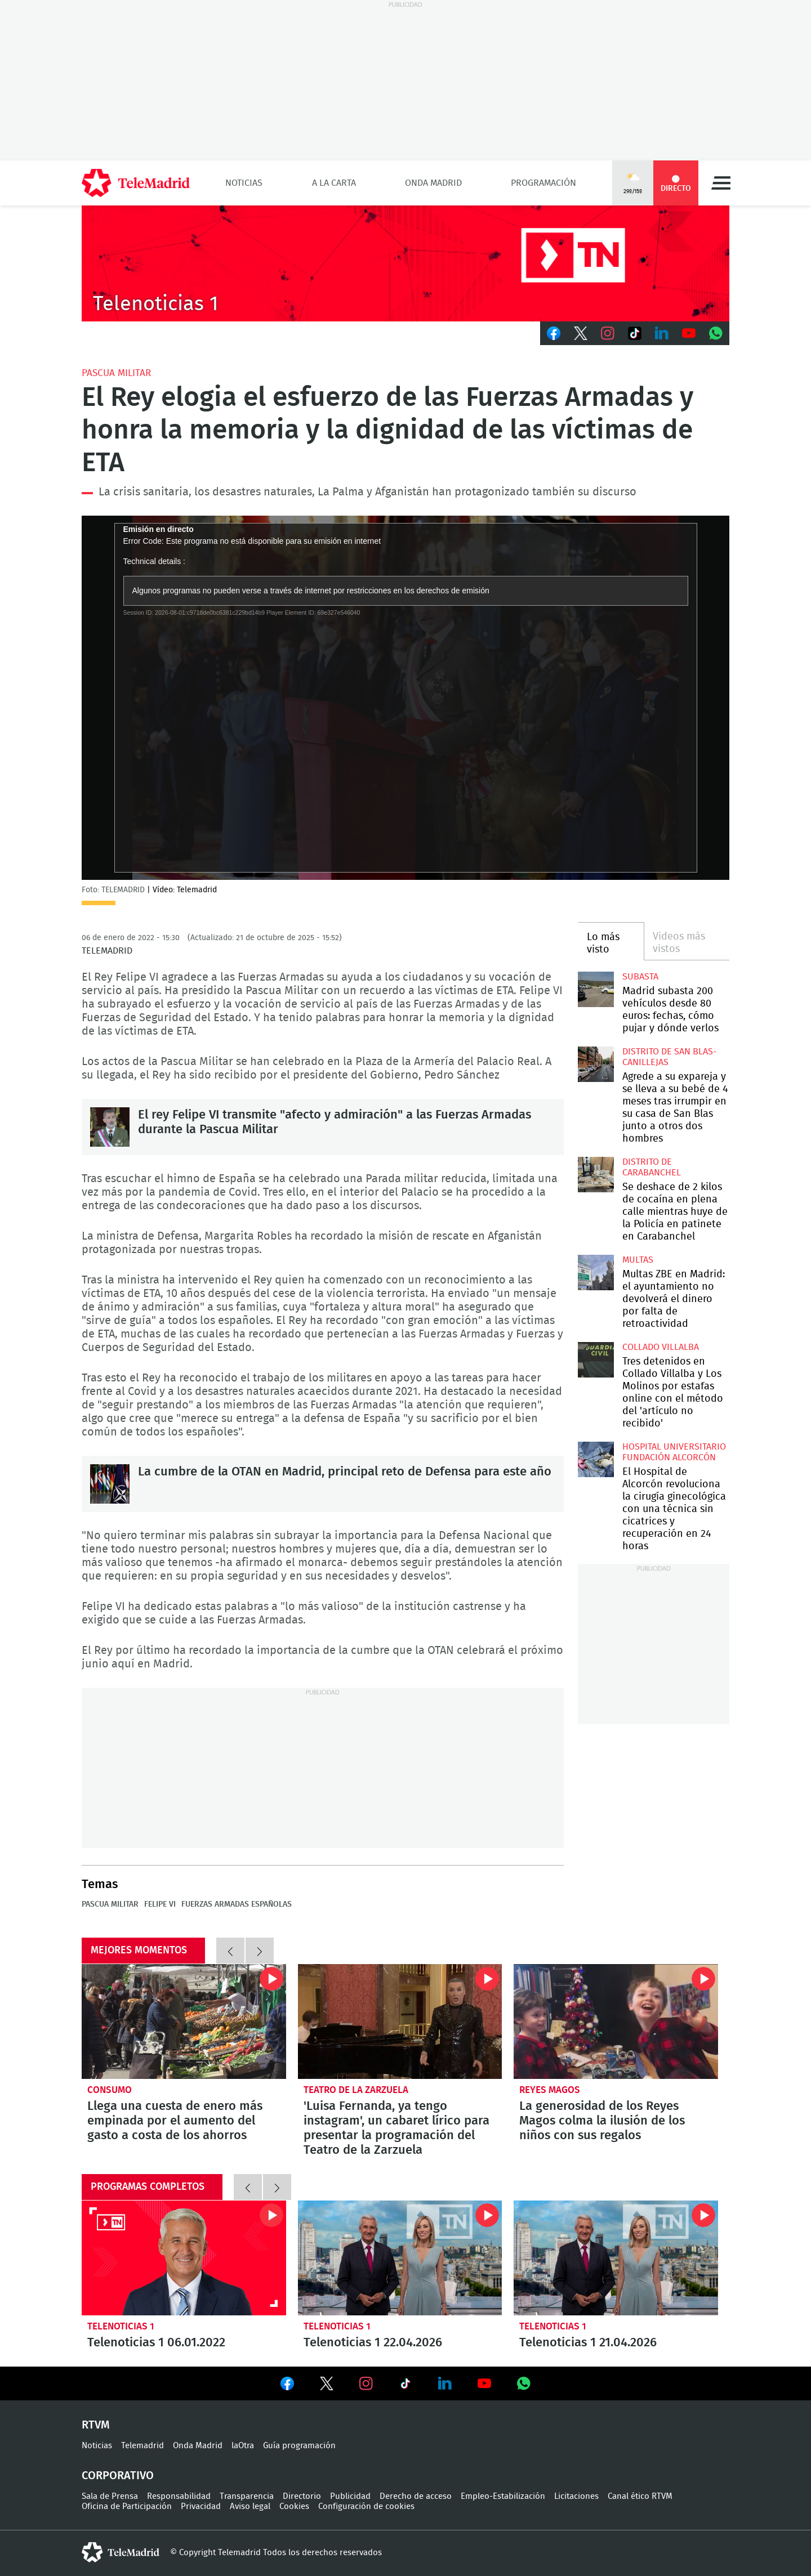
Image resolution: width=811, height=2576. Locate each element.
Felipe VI (160, 1904)
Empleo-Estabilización (503, 2496)
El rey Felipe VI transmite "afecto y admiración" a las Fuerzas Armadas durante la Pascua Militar (110, 1127)
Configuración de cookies (366, 2506)
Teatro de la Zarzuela (356, 2090)
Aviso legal (250, 2506)
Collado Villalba (660, 1347)
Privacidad (201, 2506)
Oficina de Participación (127, 2506)
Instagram (607, 333)
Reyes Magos (549, 2090)
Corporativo (118, 2475)
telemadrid (120, 2552)
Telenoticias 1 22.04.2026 (400, 2258)
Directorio (302, 2496)
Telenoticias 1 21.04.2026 (616, 2258)
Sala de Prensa (110, 2496)
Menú (720, 182)
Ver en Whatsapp (524, 2383)
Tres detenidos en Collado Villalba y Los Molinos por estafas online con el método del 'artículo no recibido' (595, 1360)
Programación (543, 182)
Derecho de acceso (416, 2496)
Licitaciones (576, 2496)
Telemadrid (142, 2445)
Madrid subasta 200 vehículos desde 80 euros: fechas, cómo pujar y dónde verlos (595, 989)
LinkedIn (661, 333)
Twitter (580, 333)
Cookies (294, 2506)
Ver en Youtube (484, 2383)
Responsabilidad (179, 2496)
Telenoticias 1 (120, 2326)
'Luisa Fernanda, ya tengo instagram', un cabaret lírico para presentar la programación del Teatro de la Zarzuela (400, 2021)
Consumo (109, 2090)
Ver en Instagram (366, 2383)
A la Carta (334, 182)
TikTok (634, 333)
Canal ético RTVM (640, 2496)
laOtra (242, 2445)
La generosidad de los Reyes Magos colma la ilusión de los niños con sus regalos (616, 2021)
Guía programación (299, 2445)
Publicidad (350, 2496)
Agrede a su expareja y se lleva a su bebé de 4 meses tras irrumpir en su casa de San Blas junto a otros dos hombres (595, 1064)
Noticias (243, 182)
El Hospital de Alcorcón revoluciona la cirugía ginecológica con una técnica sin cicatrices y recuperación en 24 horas (595, 1459)
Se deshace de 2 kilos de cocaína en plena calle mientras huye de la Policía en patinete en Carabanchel (595, 1174)
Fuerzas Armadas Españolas (236, 1904)
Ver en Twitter (326, 2386)
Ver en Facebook (287, 2386)
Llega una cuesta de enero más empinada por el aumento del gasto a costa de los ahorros (184, 2021)
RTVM (96, 2425)
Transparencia (247, 2496)
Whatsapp (715, 333)
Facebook (553, 333)
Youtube (688, 333)
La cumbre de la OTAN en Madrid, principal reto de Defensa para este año (110, 1484)
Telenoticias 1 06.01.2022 (184, 2258)
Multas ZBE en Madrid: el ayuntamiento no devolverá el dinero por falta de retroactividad (595, 1272)
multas (637, 1259)
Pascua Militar (116, 373)
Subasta (640, 976)
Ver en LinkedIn (445, 2383)
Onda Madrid (433, 182)
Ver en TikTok (405, 2386)
